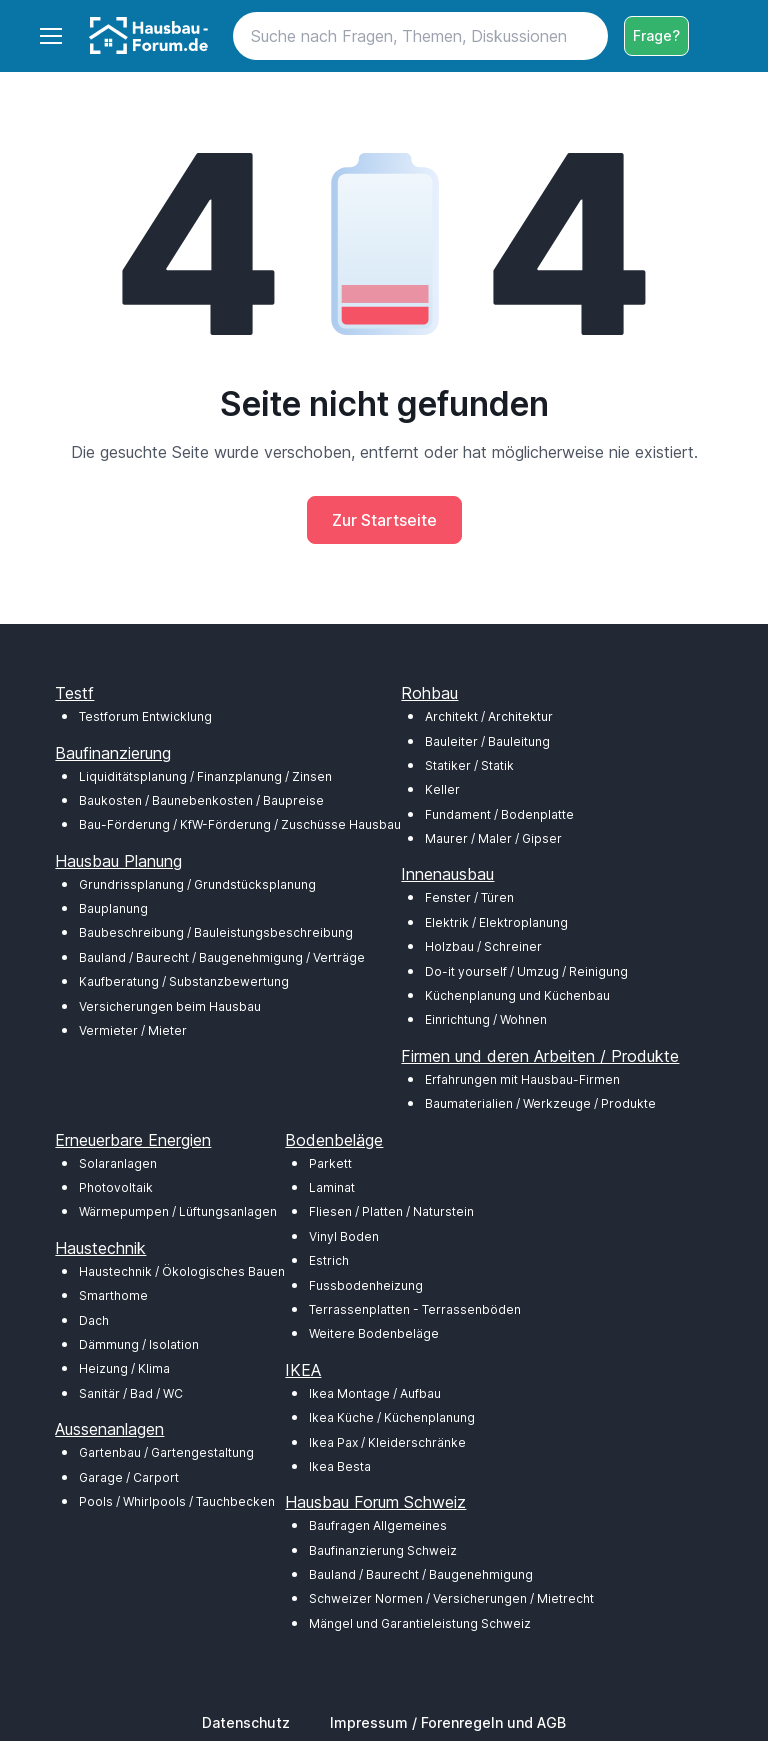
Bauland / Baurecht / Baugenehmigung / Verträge (222, 957)
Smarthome (113, 1295)
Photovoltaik (116, 1187)
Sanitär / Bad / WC (131, 1393)
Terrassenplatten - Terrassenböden (415, 1309)
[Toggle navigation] (50, 36)
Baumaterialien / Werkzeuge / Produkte (540, 1103)
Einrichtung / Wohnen (486, 1019)
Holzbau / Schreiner (483, 946)
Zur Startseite (384, 520)
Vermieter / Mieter (133, 1030)
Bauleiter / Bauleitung (487, 741)
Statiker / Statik (469, 765)
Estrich (329, 1260)
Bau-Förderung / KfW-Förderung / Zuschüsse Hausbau (240, 824)
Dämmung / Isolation (139, 1344)
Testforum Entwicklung (145, 716)
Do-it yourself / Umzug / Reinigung (526, 971)
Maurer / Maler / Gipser (493, 838)
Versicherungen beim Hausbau (170, 1006)
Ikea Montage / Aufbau (375, 1393)
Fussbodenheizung (366, 1285)
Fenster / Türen (469, 897)
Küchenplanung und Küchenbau (517, 995)
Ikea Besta (340, 1466)
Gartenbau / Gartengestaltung (166, 1452)
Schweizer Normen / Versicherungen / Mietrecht (451, 1598)
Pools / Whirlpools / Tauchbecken (177, 1501)
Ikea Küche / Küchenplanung (392, 1417)
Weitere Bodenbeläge (374, 1333)
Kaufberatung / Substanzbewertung (184, 981)
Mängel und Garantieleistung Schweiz (420, 1623)
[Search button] (584, 36)
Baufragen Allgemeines (378, 1525)
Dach (94, 1320)
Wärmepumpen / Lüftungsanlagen (178, 1211)
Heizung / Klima (124, 1368)
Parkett (330, 1163)
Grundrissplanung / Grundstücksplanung (197, 884)
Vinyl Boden (344, 1236)
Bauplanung (113, 908)
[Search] (420, 36)
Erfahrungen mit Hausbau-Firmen (522, 1079)
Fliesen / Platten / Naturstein (391, 1211)
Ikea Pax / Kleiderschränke (387, 1442)
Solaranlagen (118, 1163)
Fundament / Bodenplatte (499, 814)
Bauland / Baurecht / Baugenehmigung (421, 1574)
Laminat (332, 1187)
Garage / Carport (129, 1477)
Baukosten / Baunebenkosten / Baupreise (201, 800)
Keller (442, 789)
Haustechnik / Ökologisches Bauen (182, 1271)
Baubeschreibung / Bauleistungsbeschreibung (216, 932)
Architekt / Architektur (489, 716)
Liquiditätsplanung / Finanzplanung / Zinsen (205, 776)
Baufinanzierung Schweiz (383, 1550)
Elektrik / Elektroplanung (496, 922)
